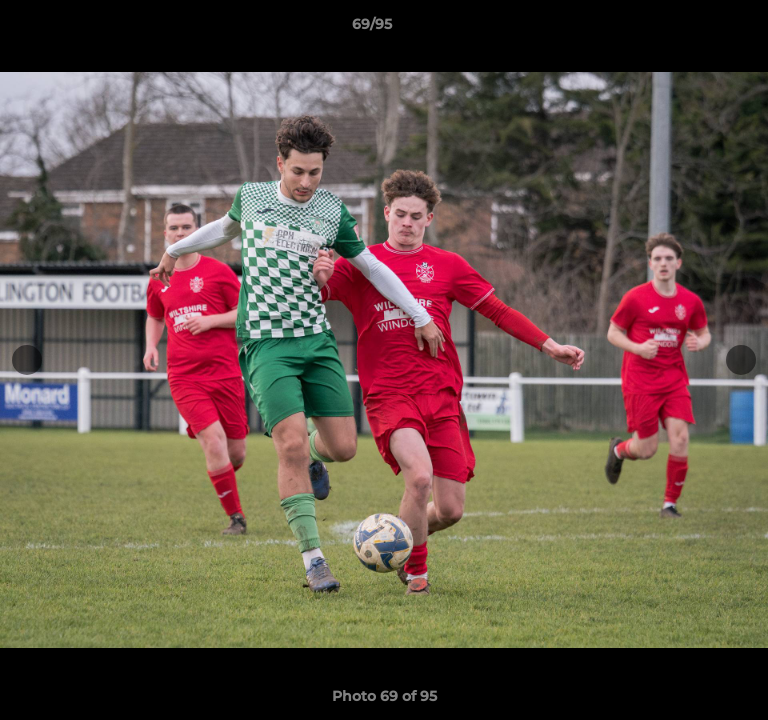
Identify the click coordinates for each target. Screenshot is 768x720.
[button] (696, 29)
